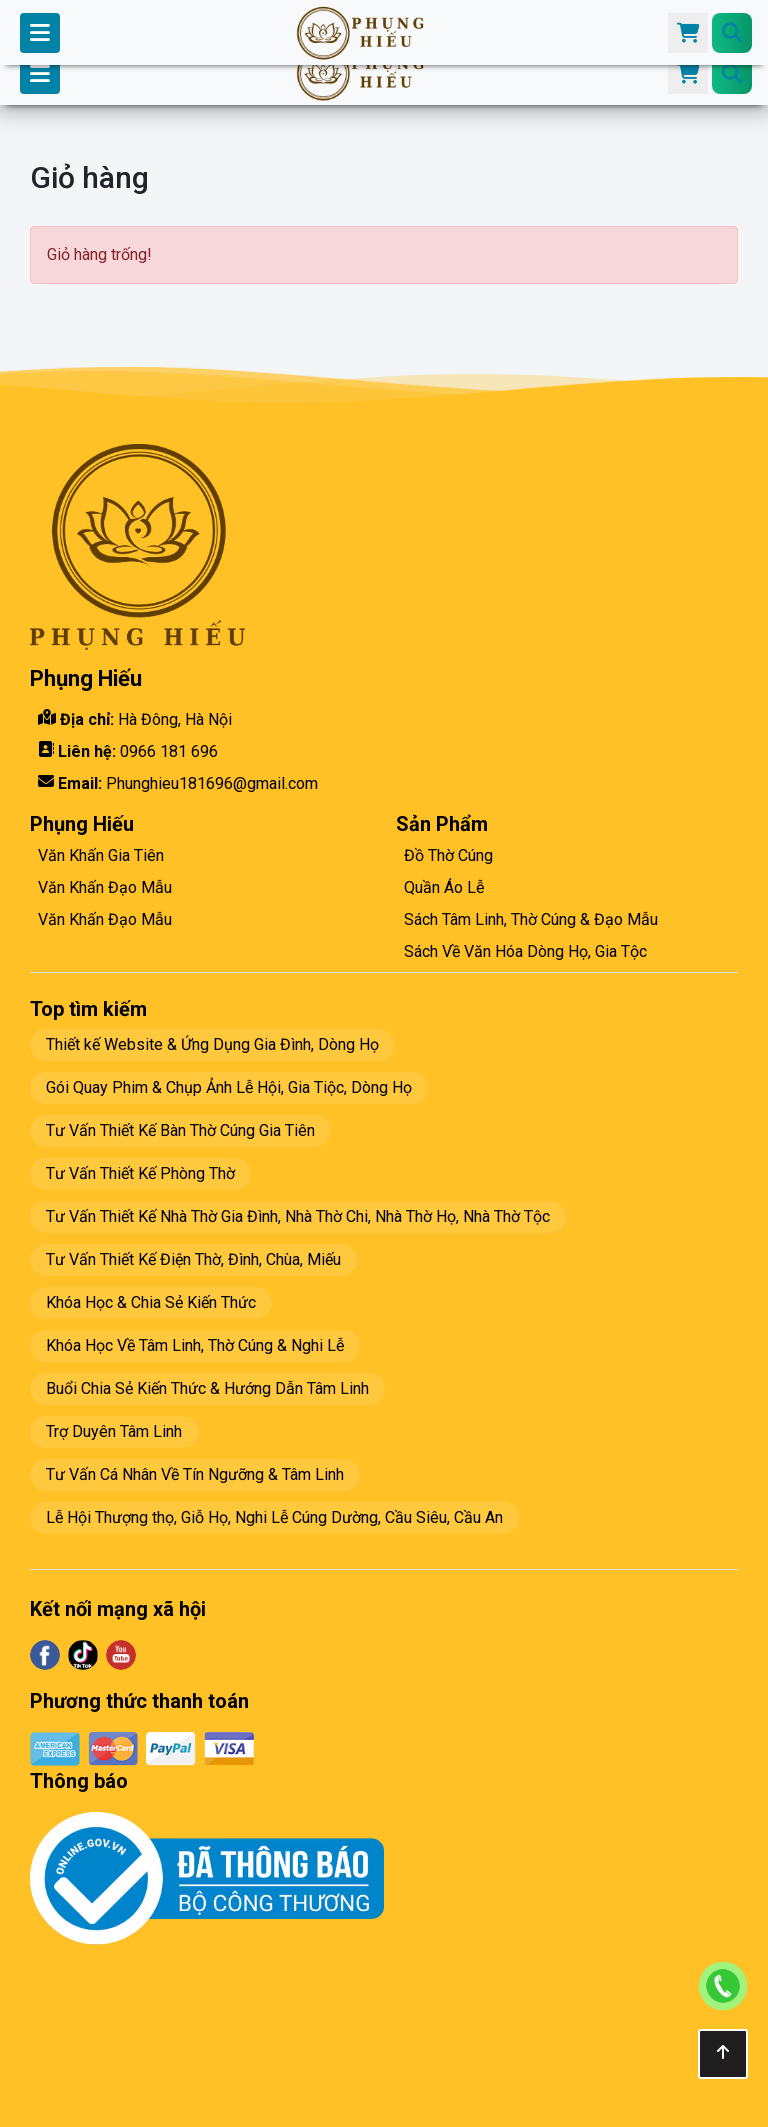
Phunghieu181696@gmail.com (212, 783)
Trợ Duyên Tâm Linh (114, 1431)
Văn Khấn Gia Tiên (101, 855)
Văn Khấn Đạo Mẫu (105, 887)
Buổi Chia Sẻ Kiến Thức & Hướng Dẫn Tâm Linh (207, 1388)
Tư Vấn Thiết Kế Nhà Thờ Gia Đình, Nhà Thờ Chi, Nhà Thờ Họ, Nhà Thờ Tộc (298, 1216)
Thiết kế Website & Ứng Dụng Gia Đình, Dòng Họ (212, 1044)
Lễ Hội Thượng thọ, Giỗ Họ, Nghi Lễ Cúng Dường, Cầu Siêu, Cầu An (274, 1517)
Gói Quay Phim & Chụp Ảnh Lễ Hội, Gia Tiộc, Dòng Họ (229, 1087)
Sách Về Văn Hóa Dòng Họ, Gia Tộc (525, 951)
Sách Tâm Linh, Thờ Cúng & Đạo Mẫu (531, 919)
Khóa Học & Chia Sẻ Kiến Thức (151, 1302)
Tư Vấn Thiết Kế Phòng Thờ (140, 1173)
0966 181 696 (169, 751)
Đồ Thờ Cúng (448, 855)
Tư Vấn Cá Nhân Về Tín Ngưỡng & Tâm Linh (195, 1474)
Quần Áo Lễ (444, 887)
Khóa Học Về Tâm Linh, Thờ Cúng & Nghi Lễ (195, 1345)
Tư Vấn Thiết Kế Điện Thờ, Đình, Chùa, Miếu (193, 1259)
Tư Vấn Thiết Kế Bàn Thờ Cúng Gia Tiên (180, 1130)
